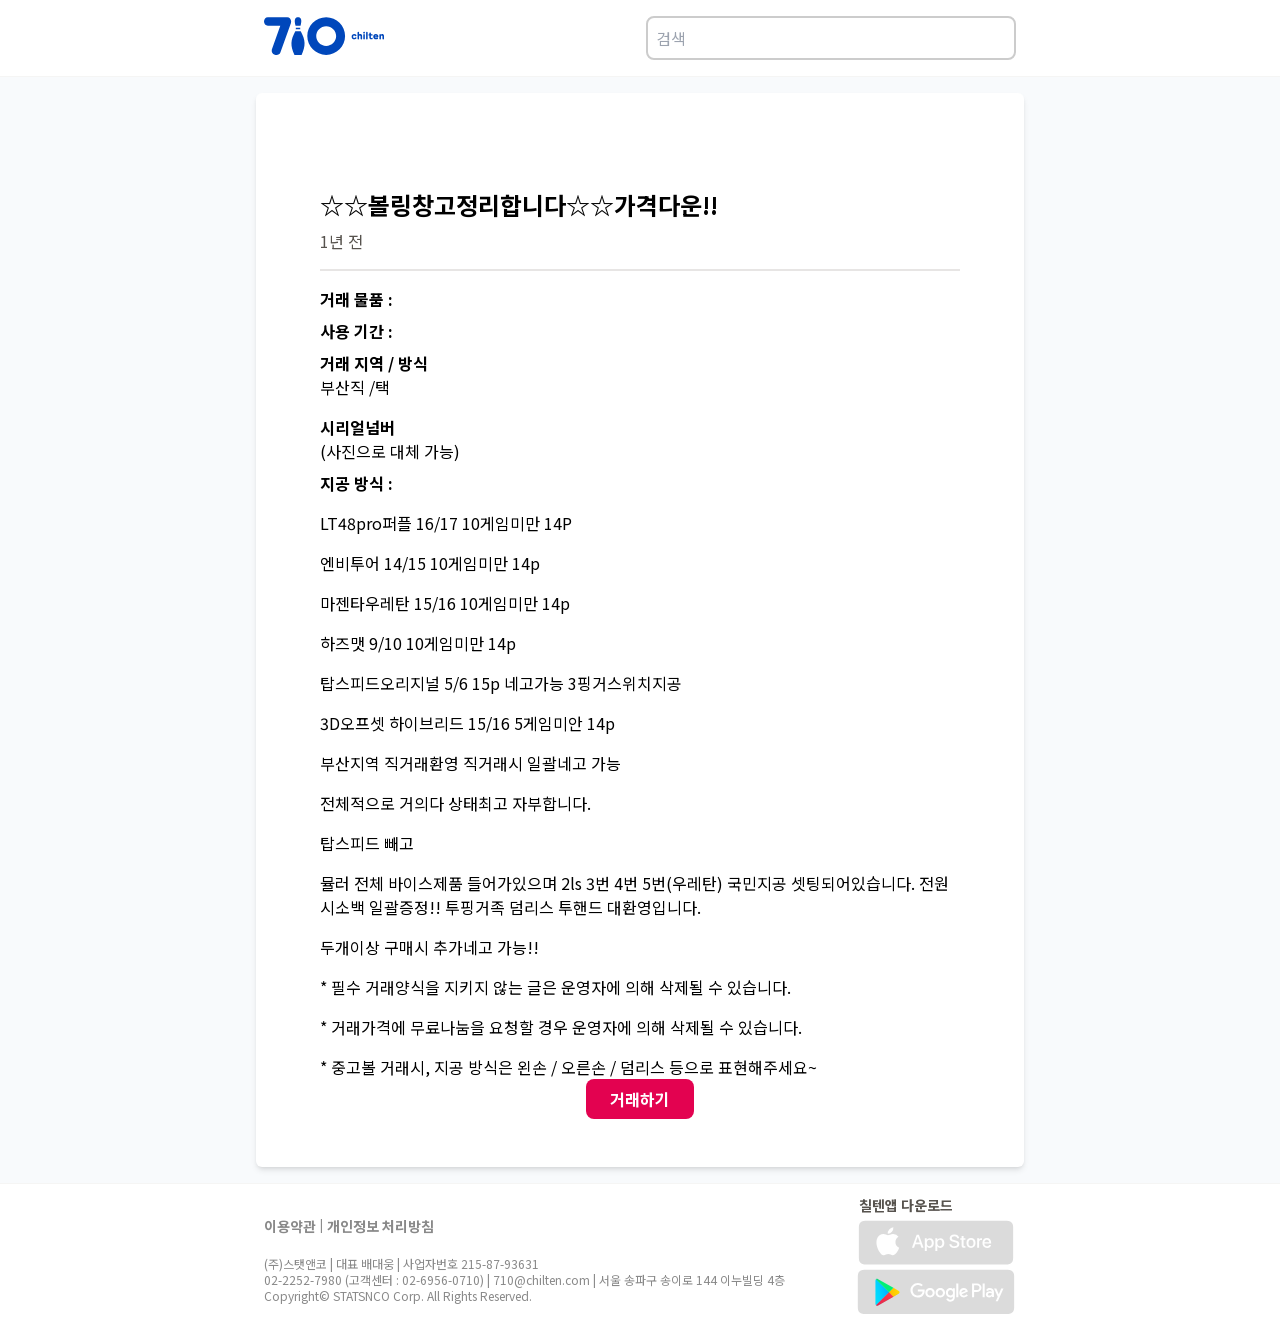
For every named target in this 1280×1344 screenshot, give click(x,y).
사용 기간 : (356, 331)
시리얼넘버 (357, 427)
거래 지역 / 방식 (374, 363)
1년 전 (341, 241)
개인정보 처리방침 (380, 1226)
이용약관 (290, 1226)
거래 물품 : (356, 299)
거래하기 (640, 1099)
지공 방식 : (356, 483)
